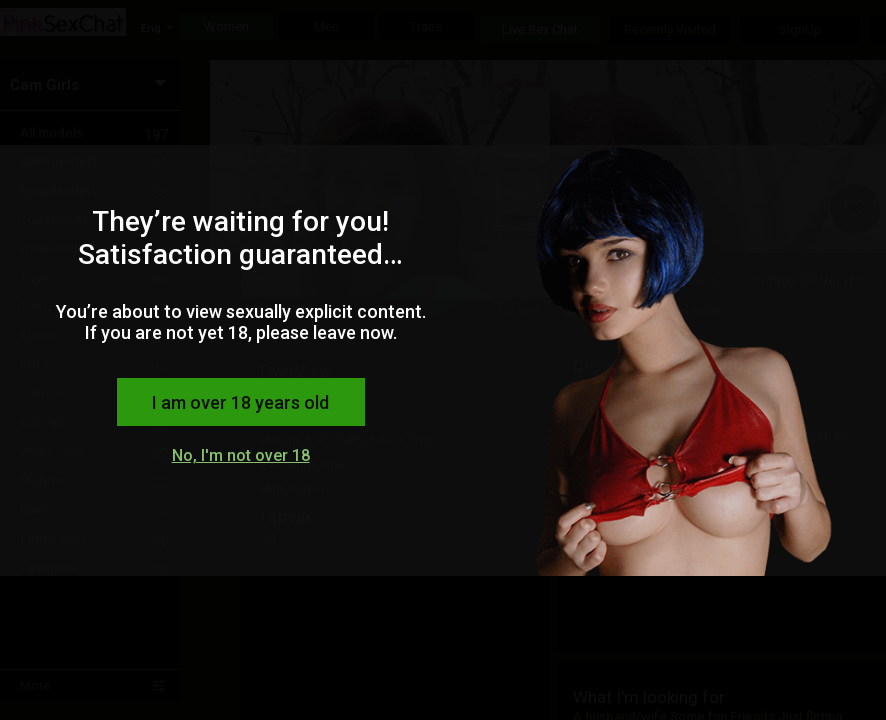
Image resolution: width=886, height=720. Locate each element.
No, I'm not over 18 (241, 455)
